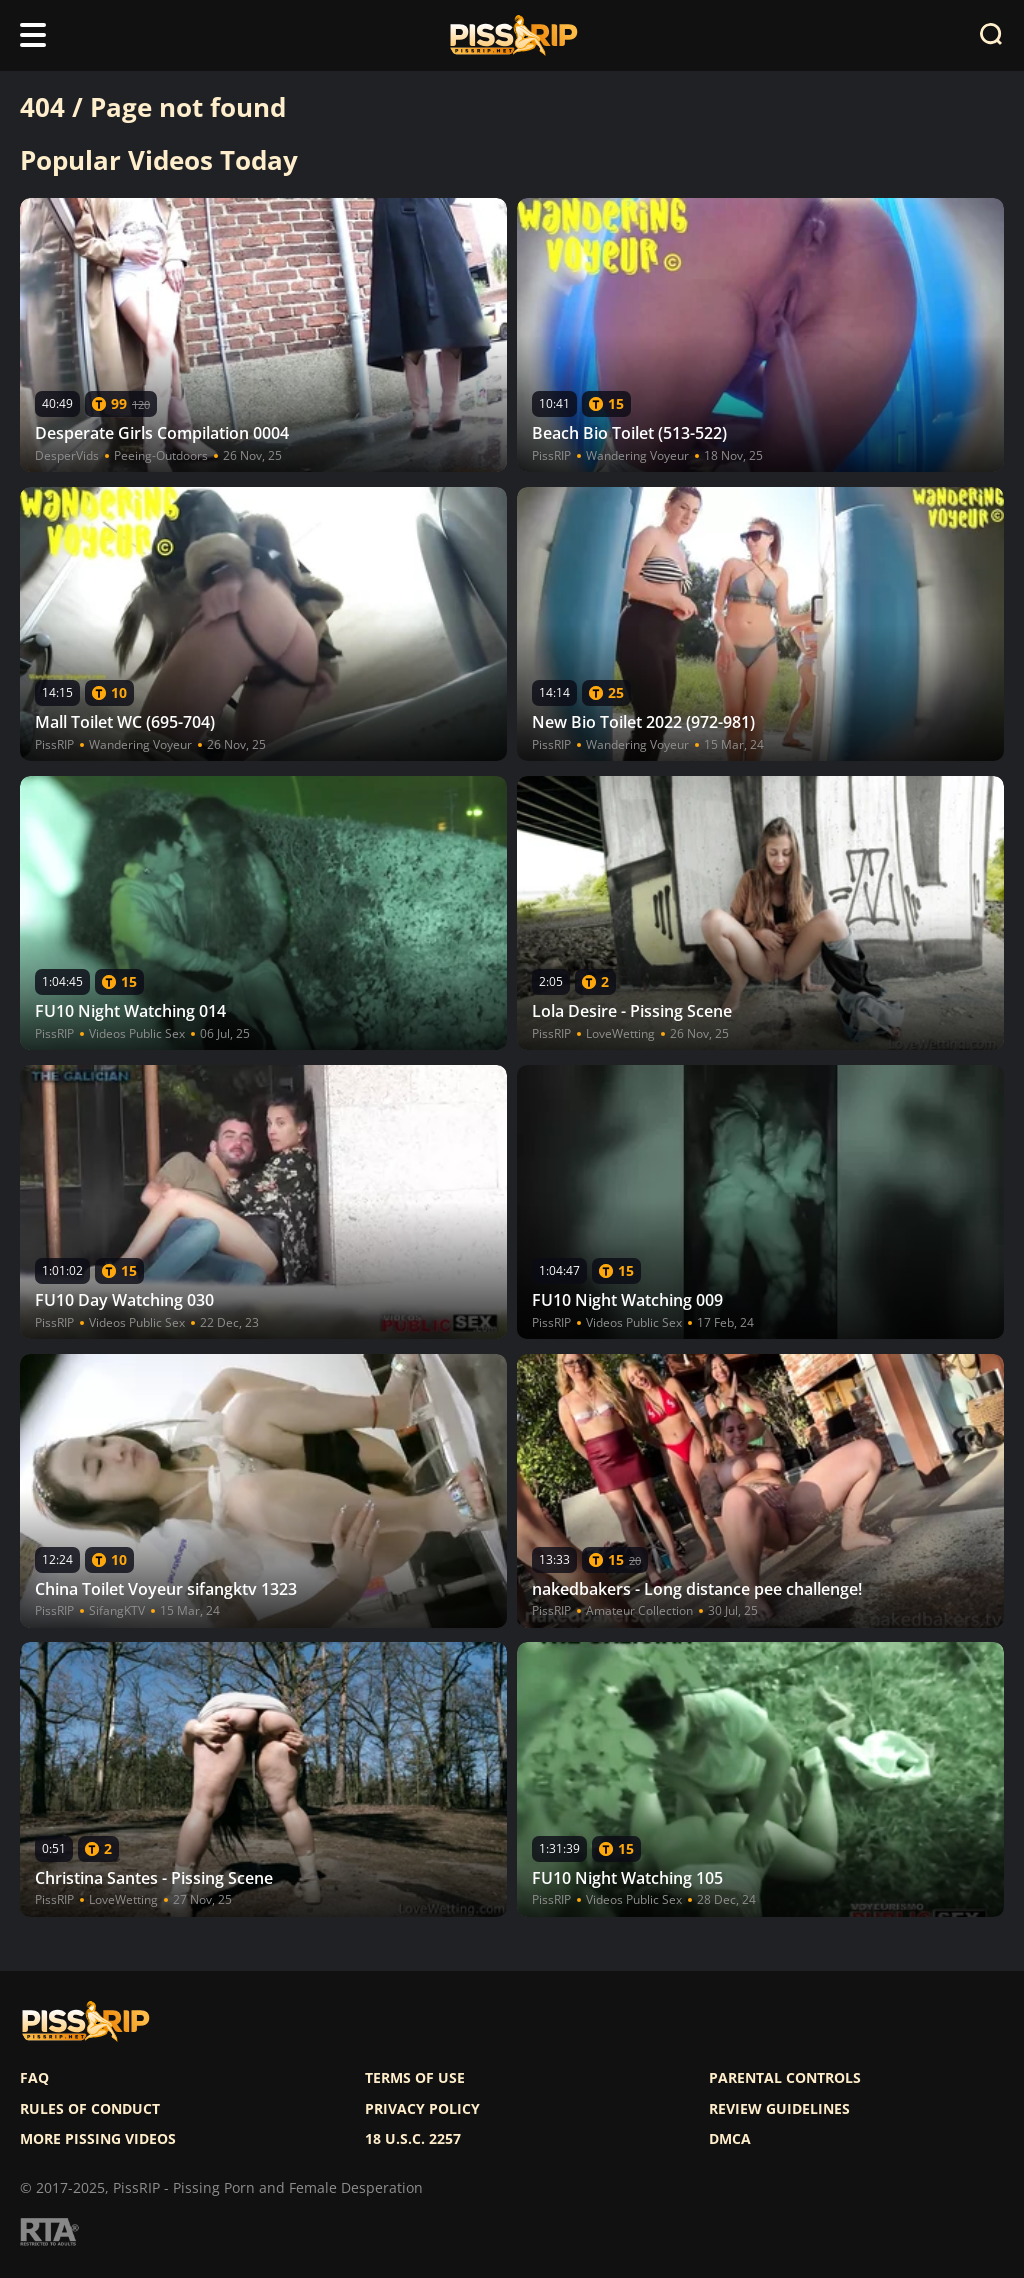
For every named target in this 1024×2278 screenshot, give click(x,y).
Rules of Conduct (90, 2109)
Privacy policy (422, 2109)
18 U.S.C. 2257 (413, 2139)
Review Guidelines (779, 2109)
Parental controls (785, 2078)
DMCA (730, 2139)
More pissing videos (98, 2139)
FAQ (34, 2078)
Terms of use (415, 2078)
